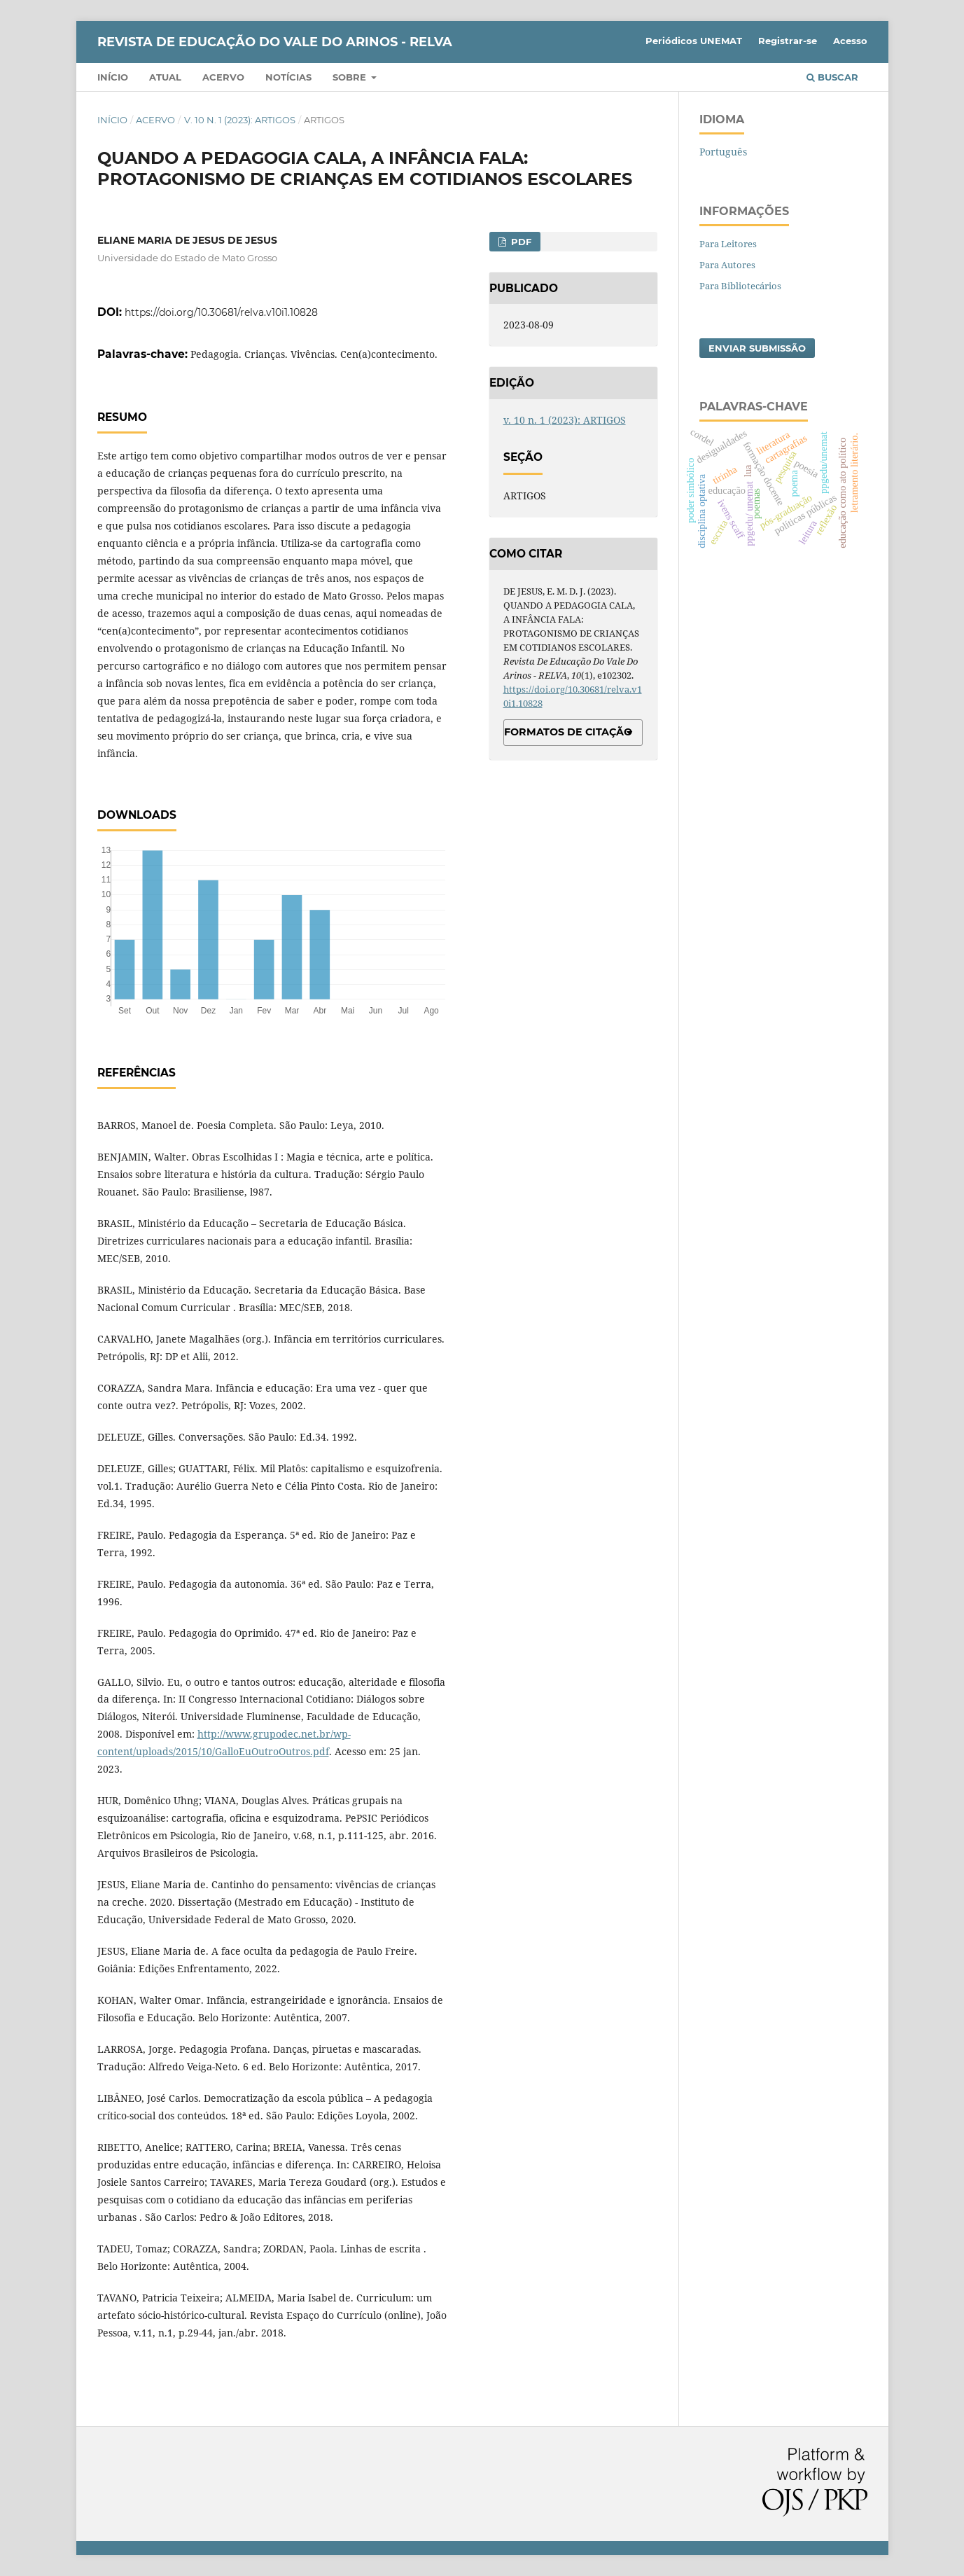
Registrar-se (787, 40)
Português (723, 151)
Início (112, 77)
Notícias (288, 77)
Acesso (850, 40)
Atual (165, 77)
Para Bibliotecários (740, 285)
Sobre (351, 77)
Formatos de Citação (568, 732)
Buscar (832, 77)
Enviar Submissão (757, 348)
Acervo (223, 77)
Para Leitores (728, 243)
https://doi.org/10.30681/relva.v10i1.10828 (221, 312)
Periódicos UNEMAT (693, 40)
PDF (519, 241)
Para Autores (727, 264)
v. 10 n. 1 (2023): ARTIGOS (239, 119)
